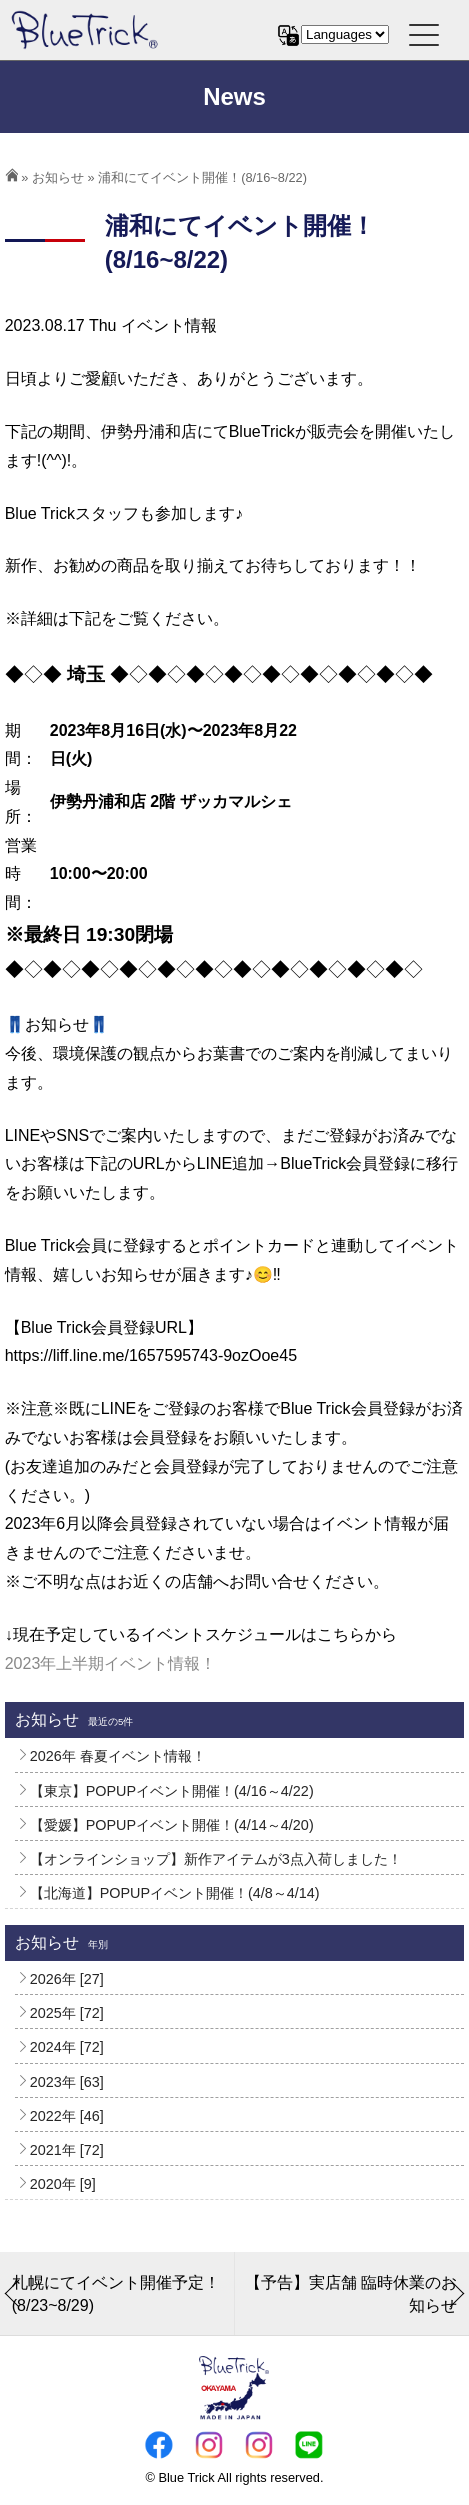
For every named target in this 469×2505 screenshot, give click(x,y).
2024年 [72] (67, 2047)
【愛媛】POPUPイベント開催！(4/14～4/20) (172, 1825)
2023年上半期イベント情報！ (111, 1663)
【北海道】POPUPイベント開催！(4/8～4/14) (175, 1893)
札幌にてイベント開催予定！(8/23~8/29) (116, 2293)
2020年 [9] (63, 2184)
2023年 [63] (67, 2082)
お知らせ (58, 177)
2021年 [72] (67, 2150)
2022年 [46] (67, 2116)
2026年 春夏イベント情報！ (118, 1756)
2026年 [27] (67, 1979)
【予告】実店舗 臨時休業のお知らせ (351, 2293)
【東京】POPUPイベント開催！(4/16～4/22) (172, 1791)
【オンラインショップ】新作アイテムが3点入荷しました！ (216, 1859)
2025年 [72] (67, 2013)
